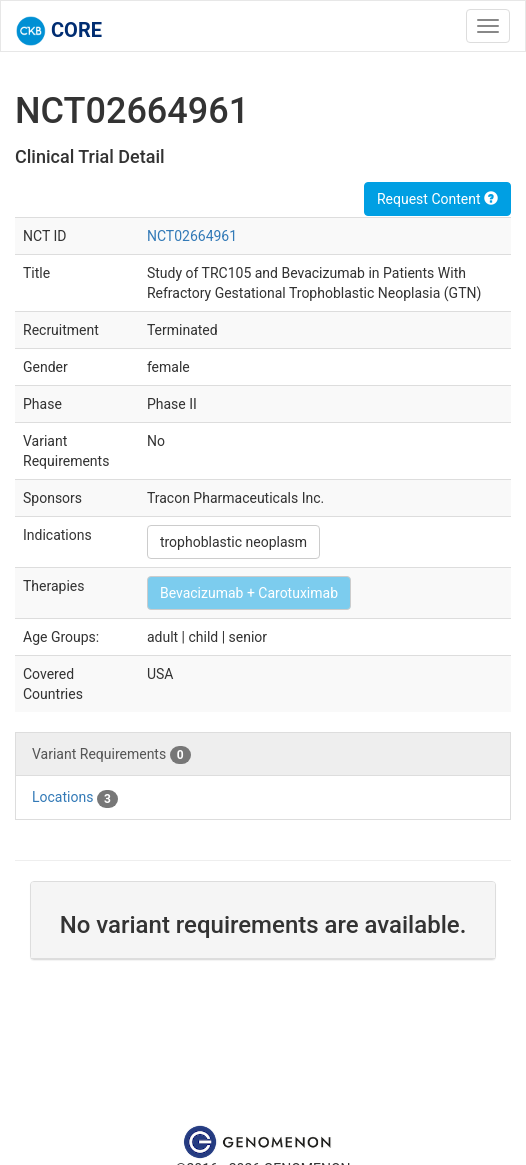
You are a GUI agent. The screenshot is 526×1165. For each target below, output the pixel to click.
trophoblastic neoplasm (233, 542)
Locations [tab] (75, 798)
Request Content (437, 199)
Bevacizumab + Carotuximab (249, 593)
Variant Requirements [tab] (111, 755)
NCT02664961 (192, 236)
